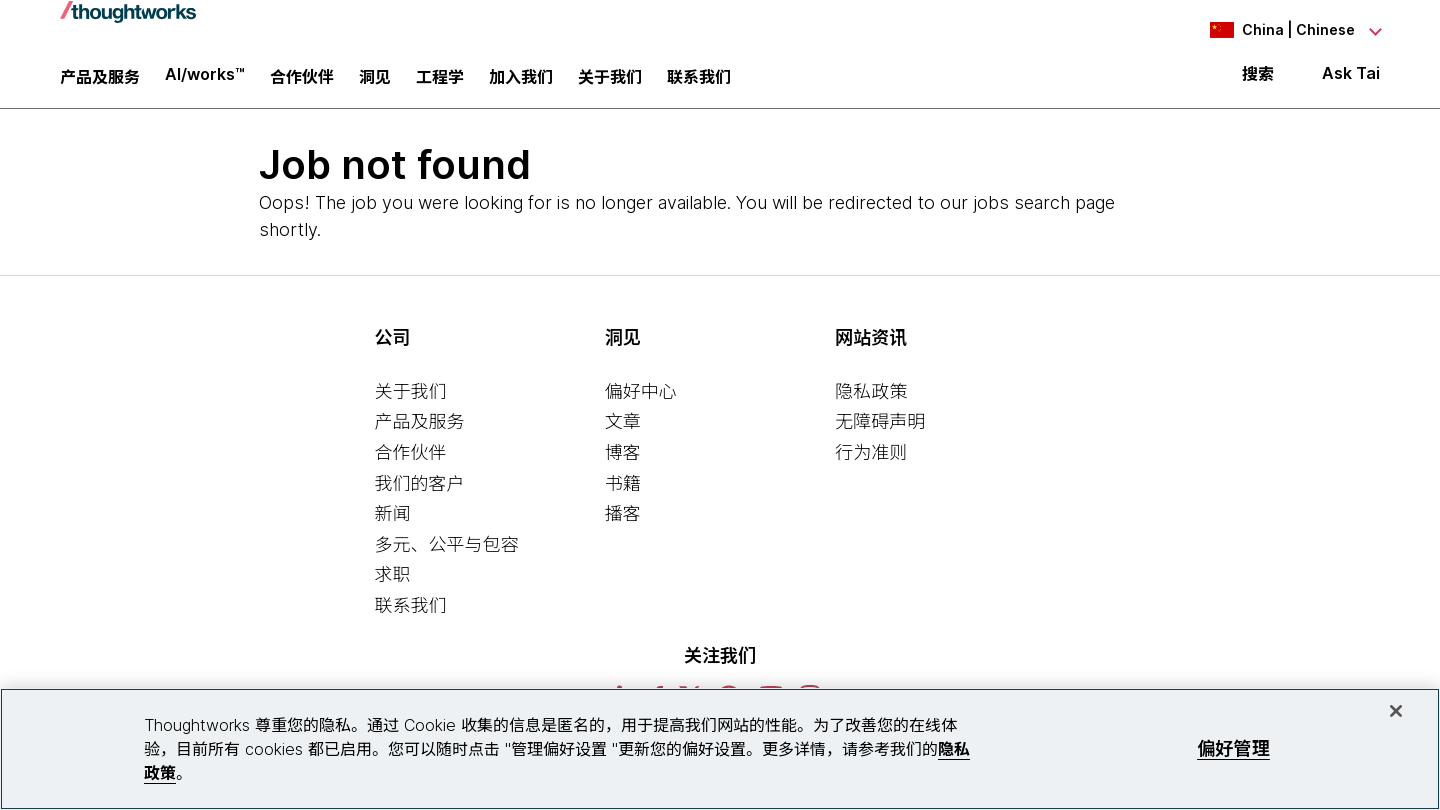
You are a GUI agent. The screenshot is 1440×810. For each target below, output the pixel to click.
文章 (623, 433)
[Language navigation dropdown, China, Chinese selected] (1270, 30)
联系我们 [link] (699, 85)
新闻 (392, 524)
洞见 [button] (375, 85)
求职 (392, 586)
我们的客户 (419, 494)
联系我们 (410, 616)
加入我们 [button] (521, 85)
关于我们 (410, 402)
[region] (720, 749)
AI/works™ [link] (205, 82)
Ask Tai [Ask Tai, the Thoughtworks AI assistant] (1351, 81)
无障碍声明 (880, 433)
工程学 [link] (440, 85)
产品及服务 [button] (100, 85)
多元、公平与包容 (446, 555)
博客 (623, 463)
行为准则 (871, 463)
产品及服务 (419, 433)
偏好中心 (641, 402)
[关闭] (1396, 711)
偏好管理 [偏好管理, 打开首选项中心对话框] (1233, 748)
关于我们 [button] (610, 85)
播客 (623, 524)
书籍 (623, 494)
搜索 (1258, 82)
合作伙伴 (410, 463)
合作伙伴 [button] (302, 85)
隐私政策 (871, 402)
